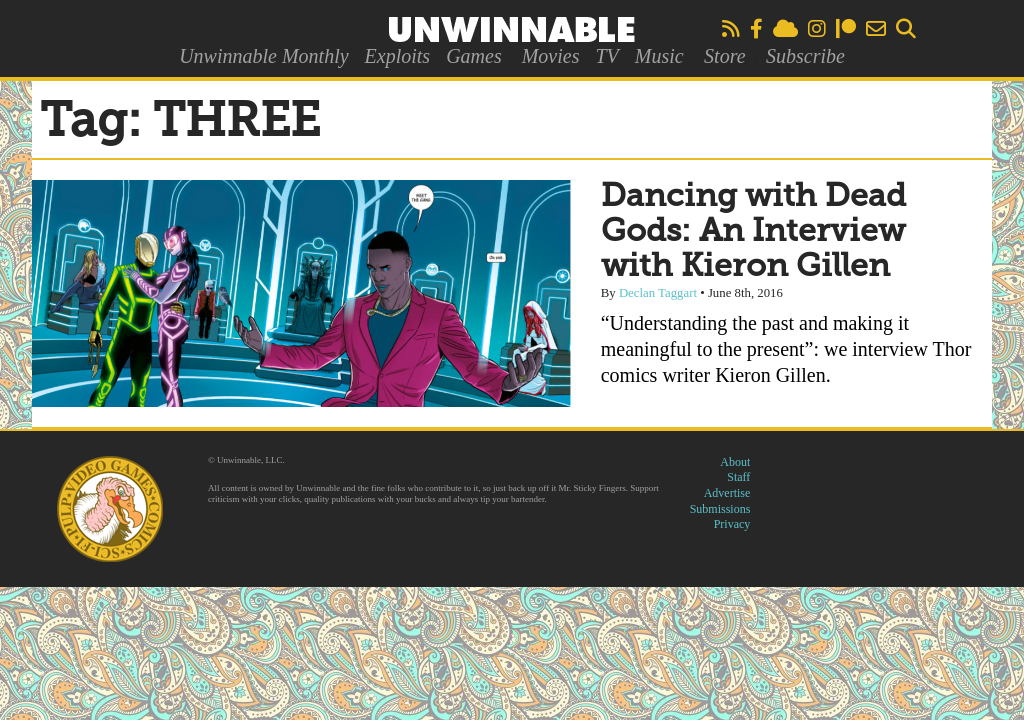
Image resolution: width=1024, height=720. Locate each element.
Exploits (398, 56)
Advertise (727, 493)
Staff (738, 477)
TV (606, 56)
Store (724, 56)
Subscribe (805, 56)
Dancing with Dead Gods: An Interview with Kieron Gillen (753, 232)
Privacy (732, 524)
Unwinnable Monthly (263, 56)
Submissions (720, 509)
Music (659, 56)
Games (474, 56)
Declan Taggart (658, 293)
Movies (551, 56)
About (735, 462)
